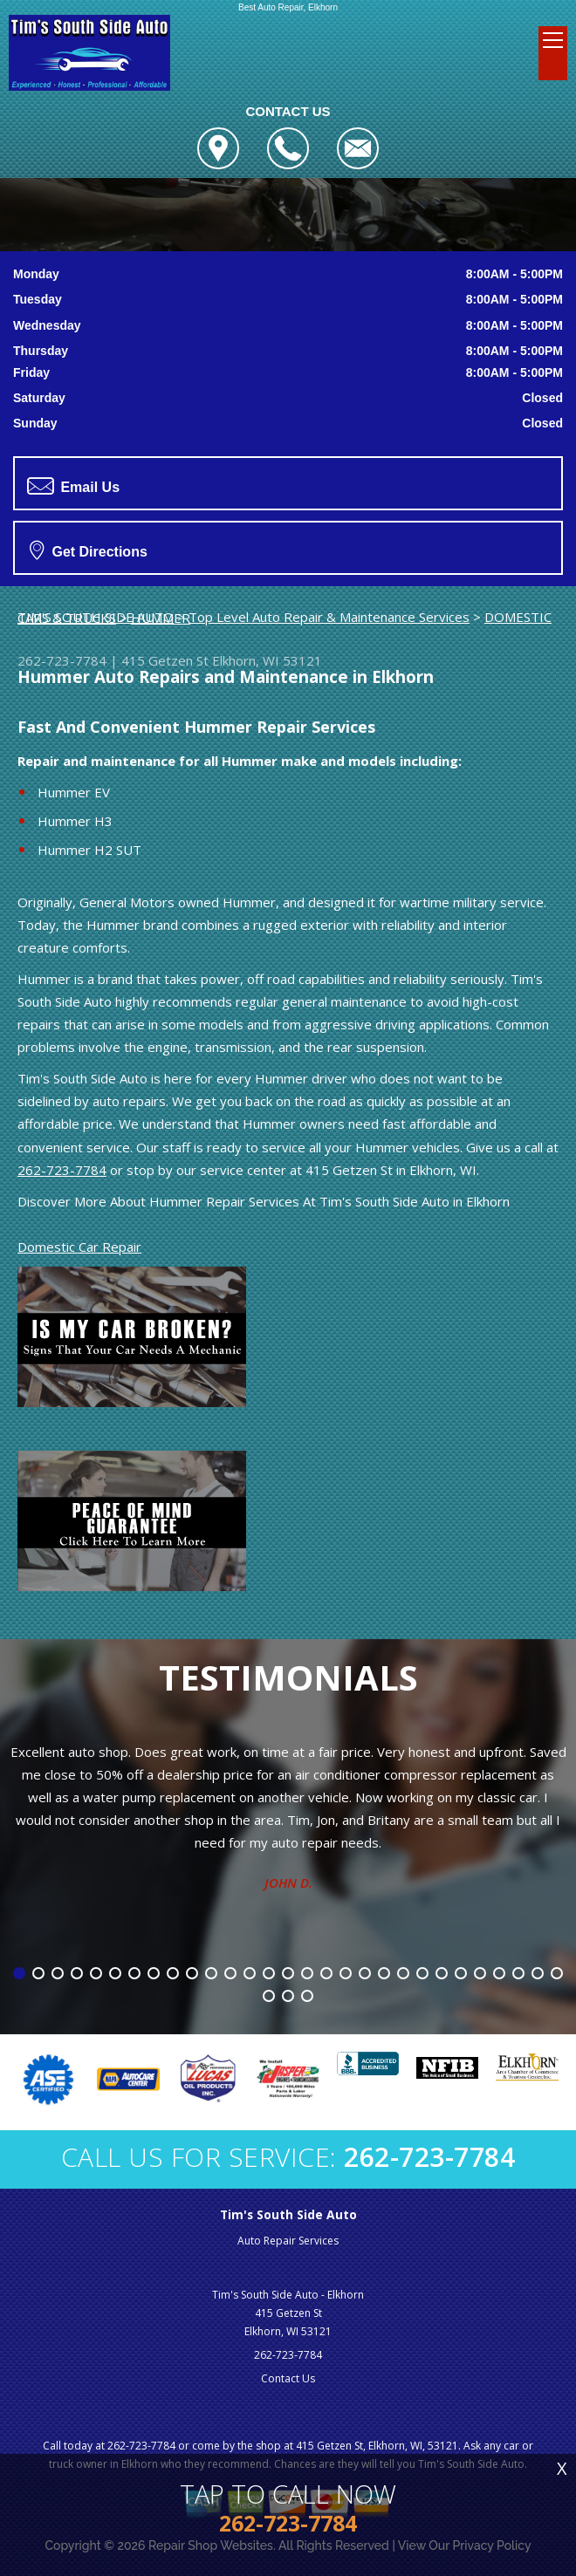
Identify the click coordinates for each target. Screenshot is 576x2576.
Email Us (73, 486)
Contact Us (288, 2378)
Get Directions (88, 549)
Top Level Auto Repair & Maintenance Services (329, 616)
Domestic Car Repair (79, 1246)
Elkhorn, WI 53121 (267, 660)
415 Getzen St (165, 660)
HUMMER (160, 617)
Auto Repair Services (288, 2240)
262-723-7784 (61, 660)
